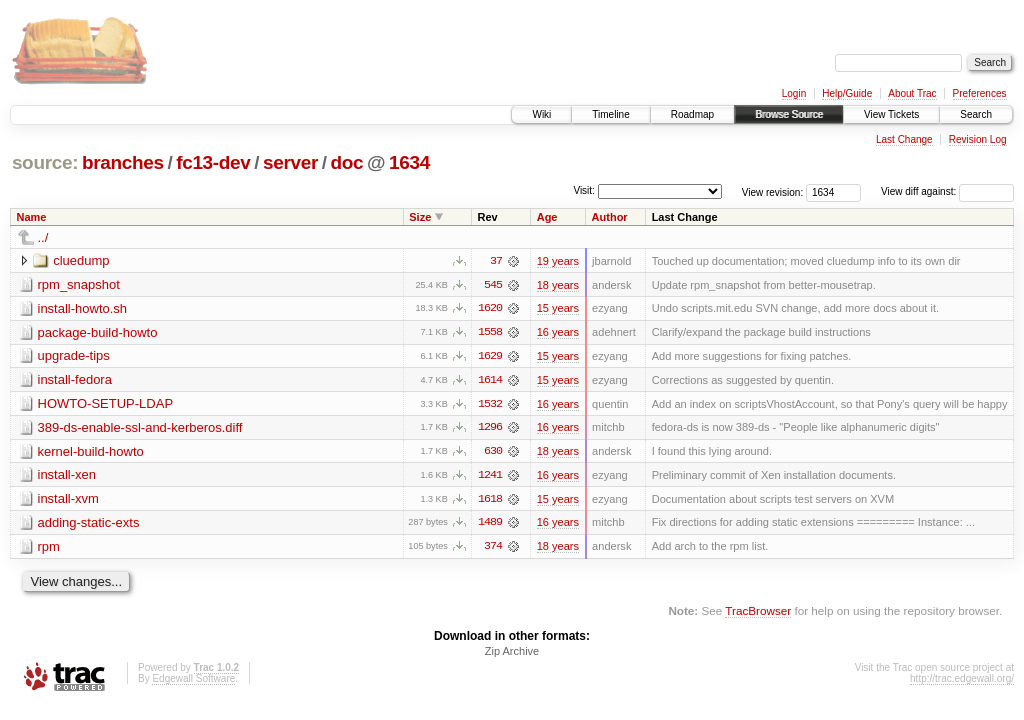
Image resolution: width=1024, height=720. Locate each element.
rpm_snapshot (79, 284)
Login (794, 93)
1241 (490, 477)
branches (123, 162)
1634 (409, 162)
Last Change (904, 139)
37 (496, 261)
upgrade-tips (74, 356)
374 (493, 549)
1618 (490, 501)
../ (43, 237)
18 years (558, 285)
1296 (490, 429)
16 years (558, 333)
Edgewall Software (193, 681)
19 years (558, 261)
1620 (490, 309)
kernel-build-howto (91, 452)
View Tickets (891, 114)
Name (32, 217)
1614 (490, 381)
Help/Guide (847, 93)
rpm (49, 548)
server (290, 162)
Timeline (610, 114)
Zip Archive (512, 654)
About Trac (912, 93)
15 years (558, 309)
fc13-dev (213, 162)
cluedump (81, 260)
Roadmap (692, 114)
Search (976, 114)
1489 (490, 525)
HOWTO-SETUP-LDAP (106, 404)
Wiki (541, 114)
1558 (490, 333)
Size (420, 217)
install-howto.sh (83, 308)
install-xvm (68, 500)
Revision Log (978, 139)
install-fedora (75, 380)
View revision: (773, 191)
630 (493, 453)
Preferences (980, 93)
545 (493, 285)
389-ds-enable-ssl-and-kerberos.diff (140, 428)
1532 (490, 405)
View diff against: (947, 191)
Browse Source (789, 114)
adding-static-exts (89, 524)
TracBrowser (758, 613)
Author (610, 217)
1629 (490, 357)
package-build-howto (98, 332)
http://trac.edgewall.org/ (962, 681)
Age (547, 217)
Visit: (584, 190)
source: (45, 162)
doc (347, 162)
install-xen (67, 476)
